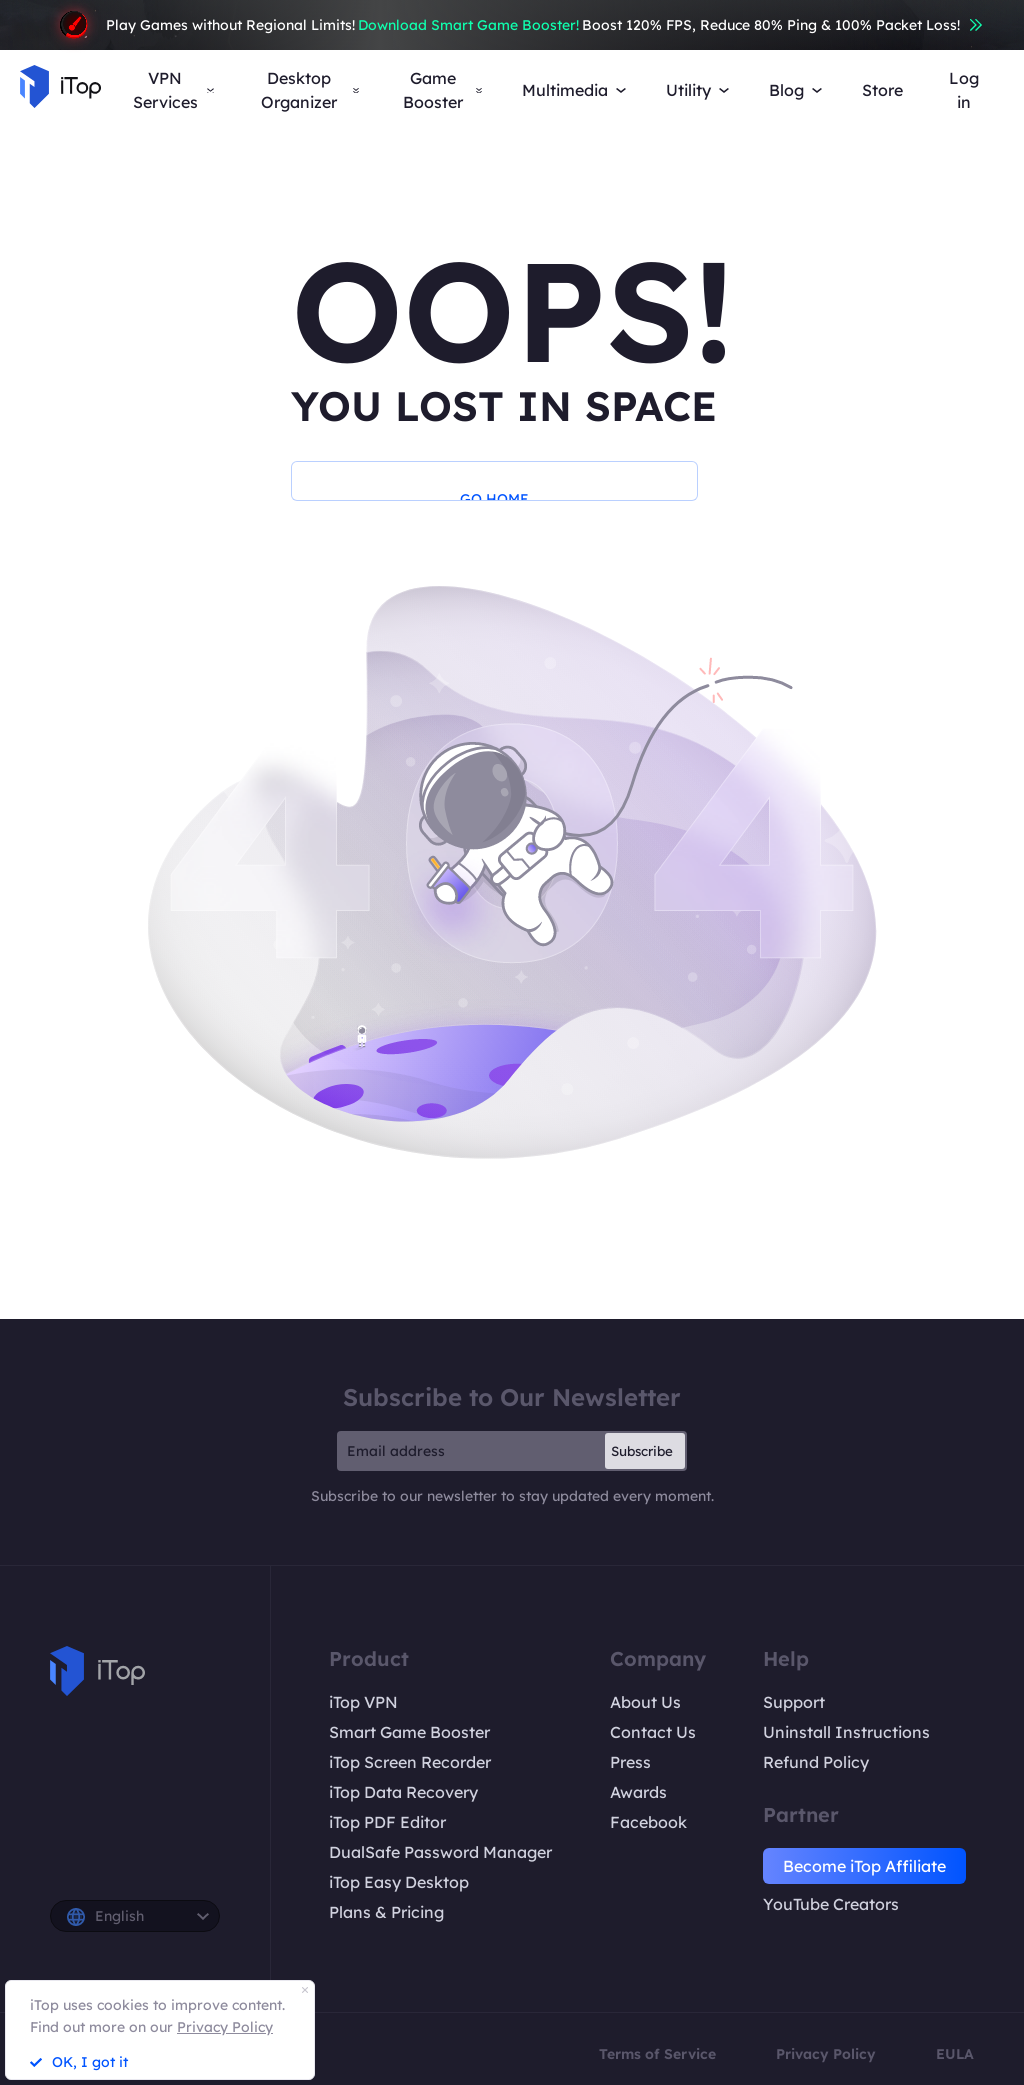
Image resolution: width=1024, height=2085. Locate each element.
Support (794, 1702)
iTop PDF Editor (387, 1822)
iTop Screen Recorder (410, 1762)
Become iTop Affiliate (864, 1866)
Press (630, 1762)
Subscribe (642, 1451)
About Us (645, 1702)
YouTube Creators (831, 1904)
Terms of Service (657, 2054)
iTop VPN (363, 1702)
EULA (955, 2054)
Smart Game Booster (409, 1732)
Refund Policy (816, 1762)
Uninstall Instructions (846, 1732)
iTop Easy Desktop (399, 1882)
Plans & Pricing (386, 1912)
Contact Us (653, 1732)
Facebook (648, 1822)
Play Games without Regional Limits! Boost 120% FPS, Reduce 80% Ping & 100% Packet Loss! (512, 25)
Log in (964, 90)
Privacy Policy (826, 2054)
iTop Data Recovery (403, 1792)
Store (882, 90)
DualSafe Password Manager (440, 1852)
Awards (638, 1792)
